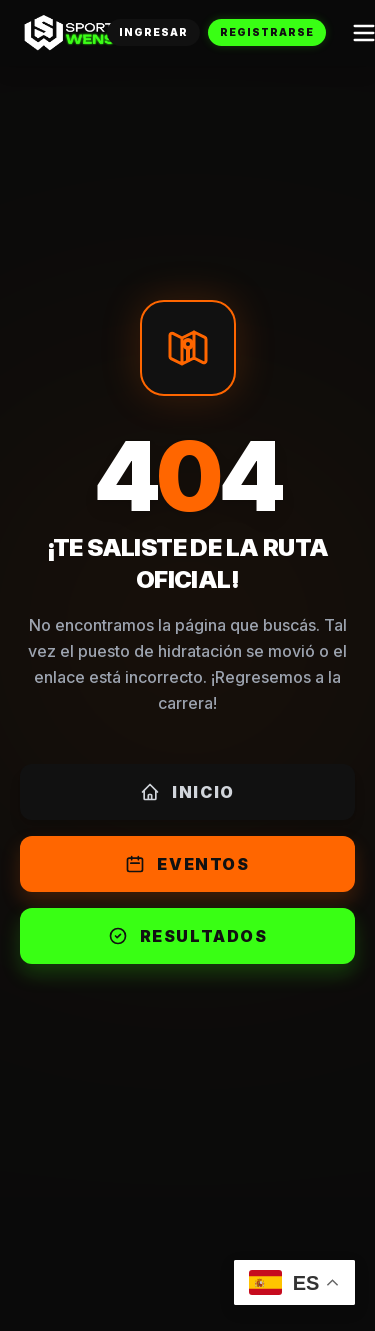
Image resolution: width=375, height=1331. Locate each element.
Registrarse (267, 32)
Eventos (187, 864)
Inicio (187, 792)
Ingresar (153, 32)
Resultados (188, 936)
